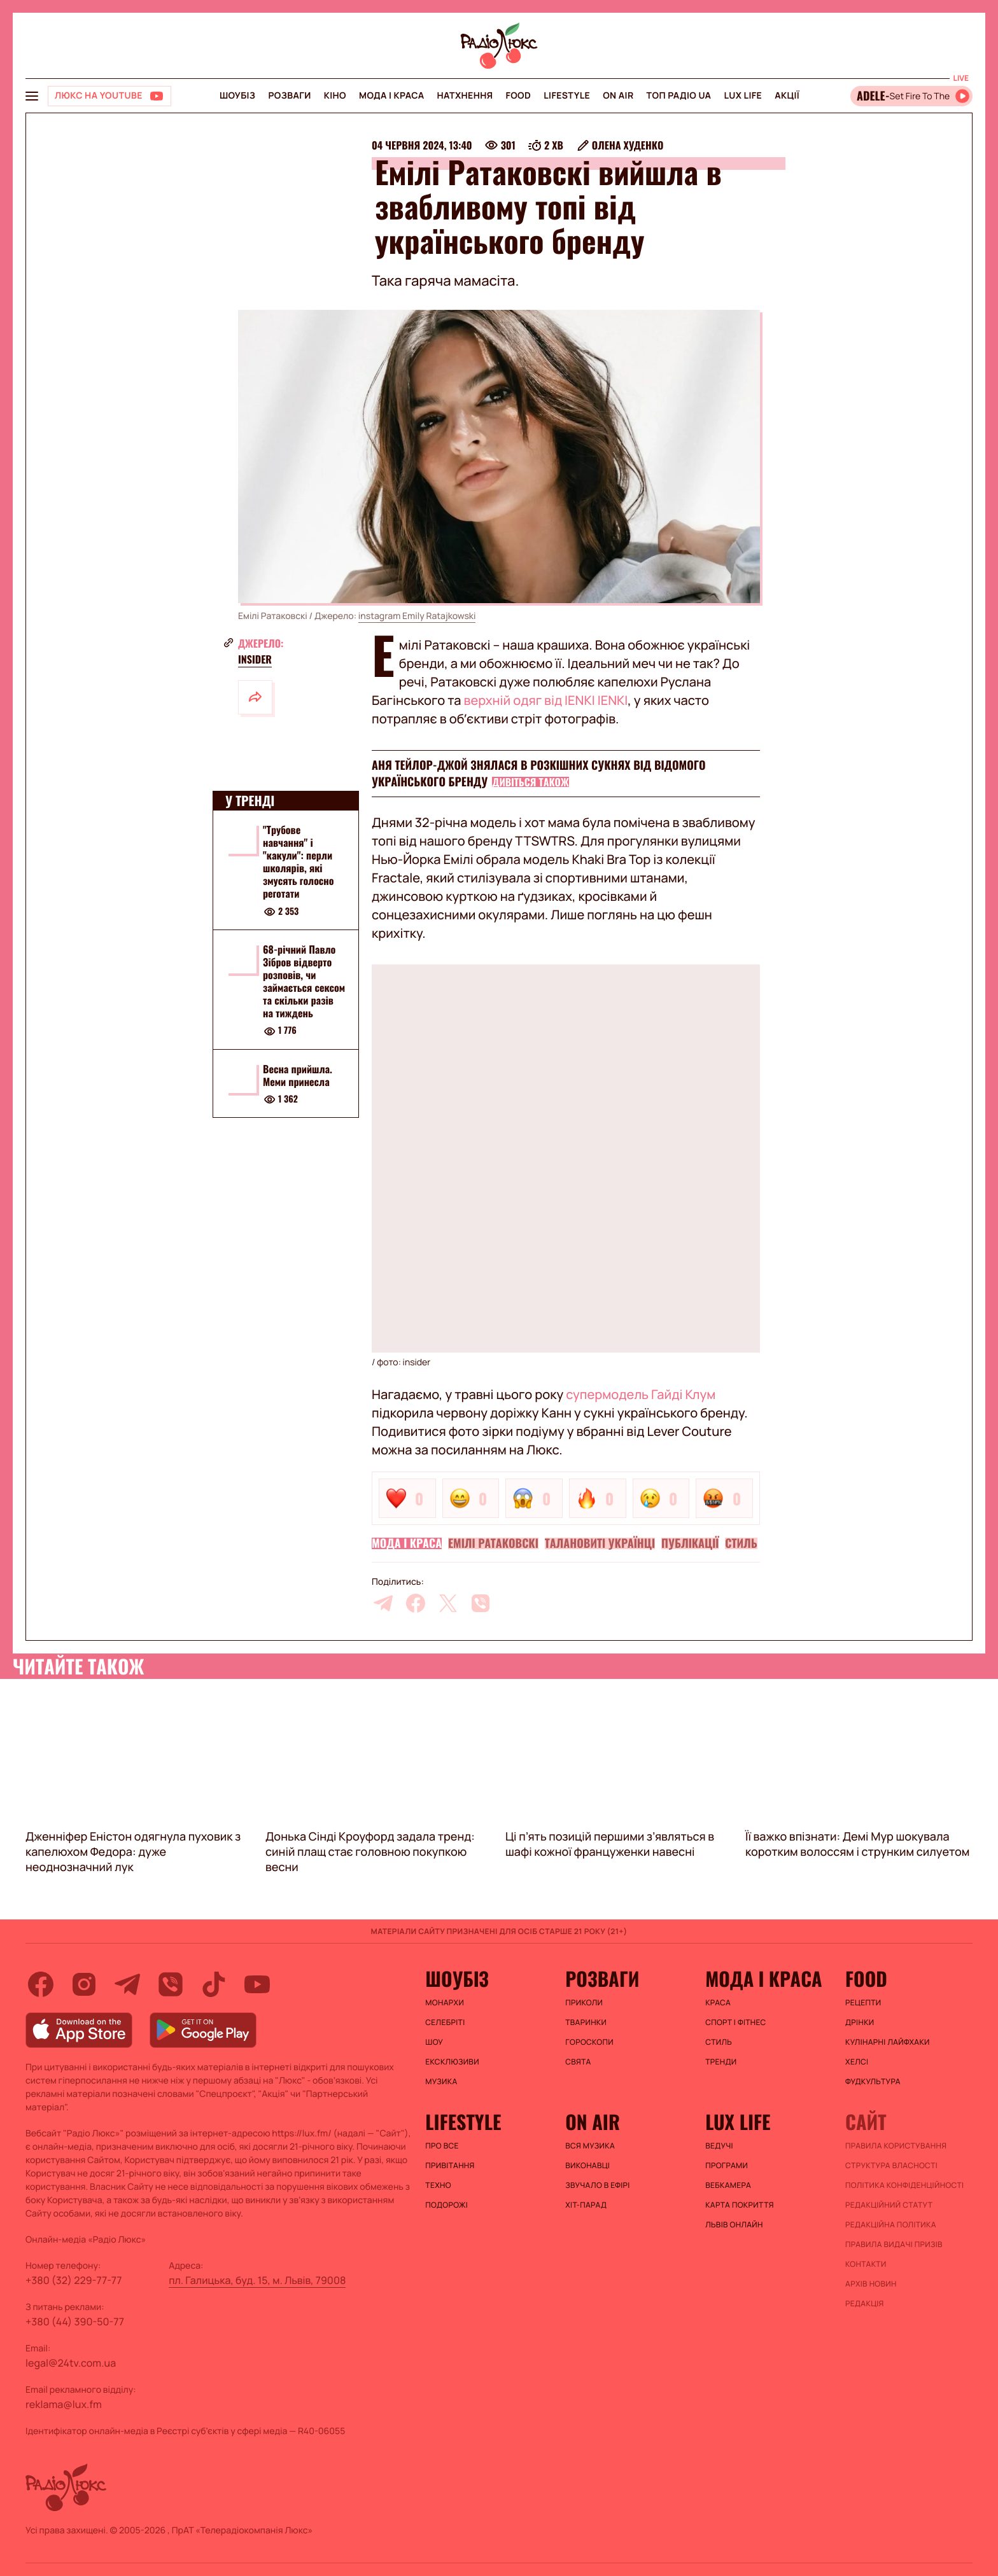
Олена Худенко (627, 145)
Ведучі (719, 2146)
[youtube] (257, 1984)
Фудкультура (873, 2082)
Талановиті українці (600, 1543)
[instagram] (84, 1984)
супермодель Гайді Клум (640, 1394)
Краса (718, 2003)
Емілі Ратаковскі (493, 1543)
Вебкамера (728, 2185)
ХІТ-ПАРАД (586, 2205)
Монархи (444, 2003)
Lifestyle (567, 96)
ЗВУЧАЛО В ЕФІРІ (597, 2185)
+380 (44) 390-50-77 (74, 2322)
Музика (441, 2082)
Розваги (289, 96)
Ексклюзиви (452, 2062)
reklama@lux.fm (63, 2404)
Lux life (743, 96)
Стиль (741, 1543)
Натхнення (465, 96)
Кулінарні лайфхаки (887, 2042)
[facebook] (415, 1603)
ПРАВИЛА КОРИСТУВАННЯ (895, 2146)
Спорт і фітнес (735, 2022)
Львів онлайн (734, 2225)
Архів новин (871, 2284)
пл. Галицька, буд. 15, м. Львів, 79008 (257, 2280)
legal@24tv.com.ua (70, 2363)
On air (618, 96)
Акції (787, 96)
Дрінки (860, 2022)
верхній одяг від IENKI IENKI (546, 700)
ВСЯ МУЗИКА (590, 2146)
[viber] (480, 1603)
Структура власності (891, 2166)
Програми (726, 2166)
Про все (442, 2146)
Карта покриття (739, 2205)
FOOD (518, 96)
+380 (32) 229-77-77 (73, 2280)
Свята (578, 2062)
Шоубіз (237, 96)
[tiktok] (214, 1984)
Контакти (866, 2264)
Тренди (720, 2062)
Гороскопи (589, 2042)
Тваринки (586, 2022)
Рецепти (863, 2003)
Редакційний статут (888, 2205)
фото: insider (403, 1362)
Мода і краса (392, 96)
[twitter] (448, 1603)
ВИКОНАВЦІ (587, 2166)
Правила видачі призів (894, 2244)
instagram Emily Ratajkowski (417, 616)
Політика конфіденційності (904, 2185)
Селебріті (445, 2022)
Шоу (434, 2042)
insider (255, 659)
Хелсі (856, 2062)
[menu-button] (31, 96)
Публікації (690, 1543)
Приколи (584, 2003)
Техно (438, 2185)
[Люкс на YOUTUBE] (109, 96)
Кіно (335, 96)
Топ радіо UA (679, 96)
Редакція (864, 2304)
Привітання (449, 2166)
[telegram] (383, 1603)
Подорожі (446, 2205)
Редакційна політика (890, 2225)
